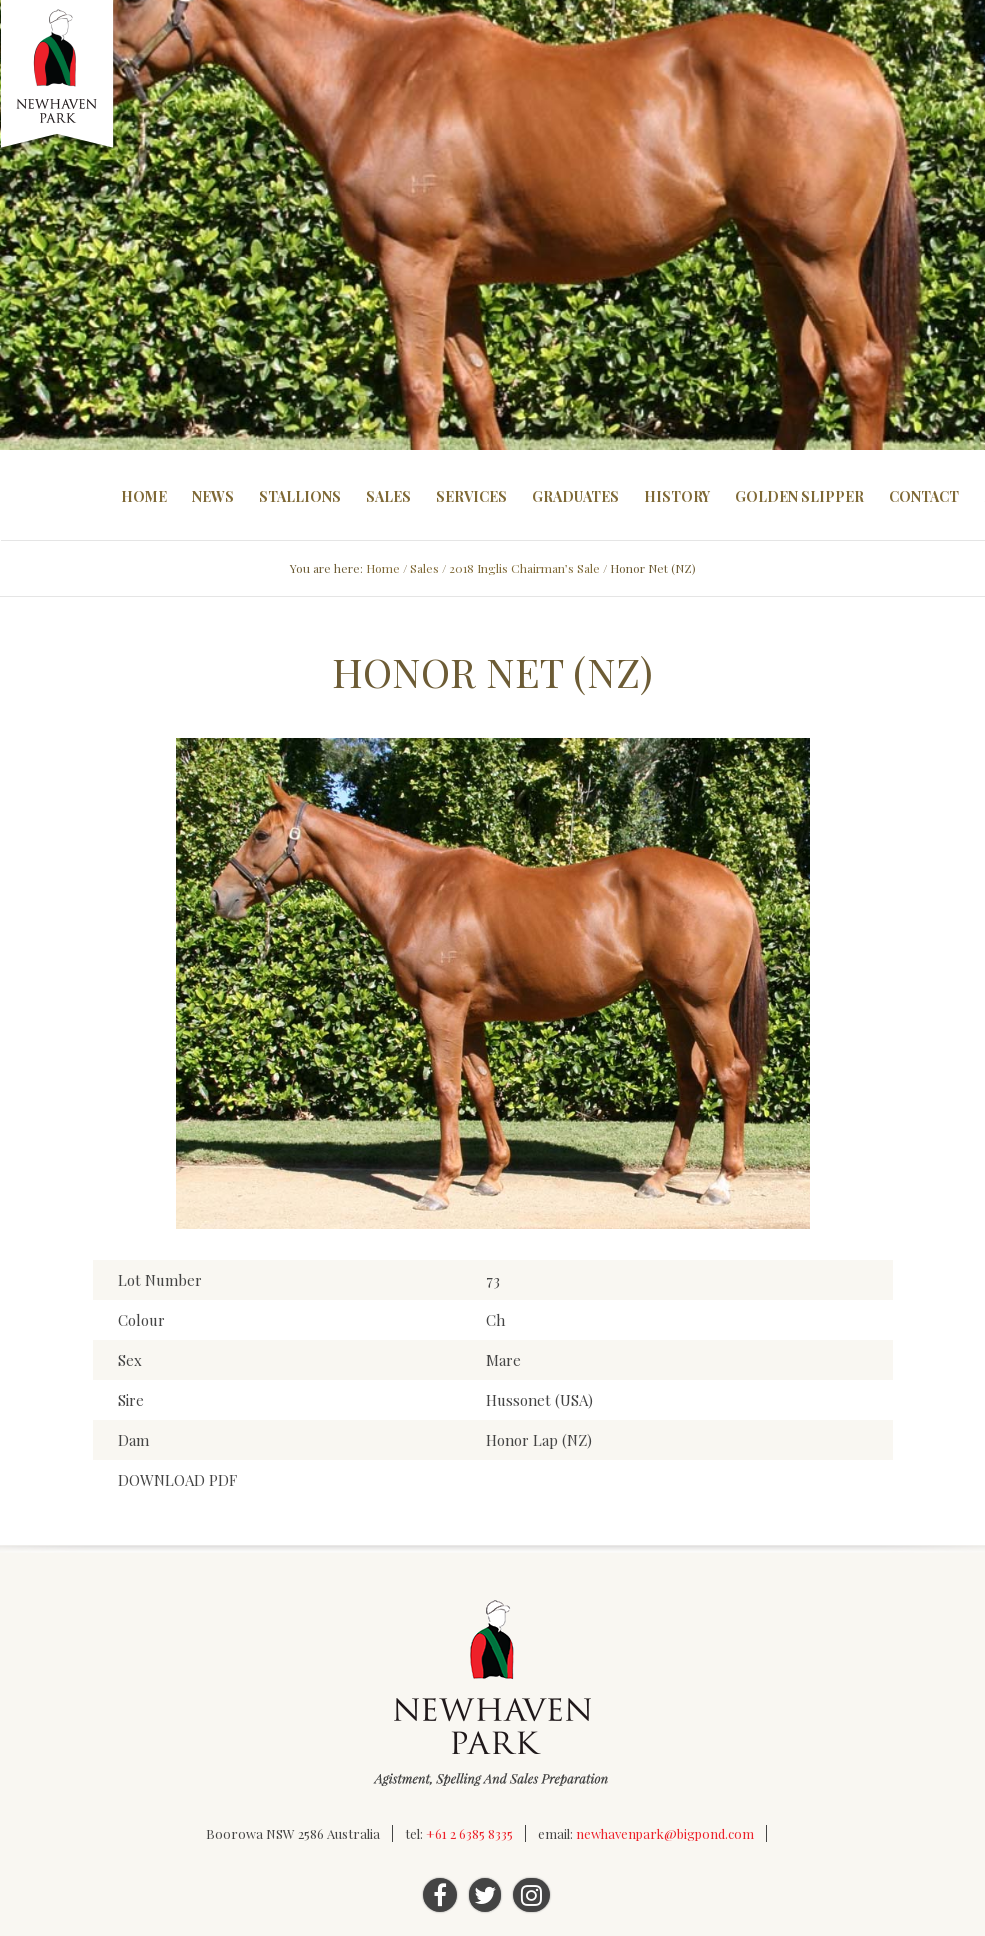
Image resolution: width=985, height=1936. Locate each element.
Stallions (300, 496)
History (677, 496)
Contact (924, 496)
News (213, 496)
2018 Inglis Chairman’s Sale (524, 568)
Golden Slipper (799, 496)
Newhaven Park (58, 75)
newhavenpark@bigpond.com (665, 1833)
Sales (388, 496)
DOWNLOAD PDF (177, 1480)
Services (471, 496)
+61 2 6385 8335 (469, 1833)
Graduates (575, 496)
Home (144, 496)
